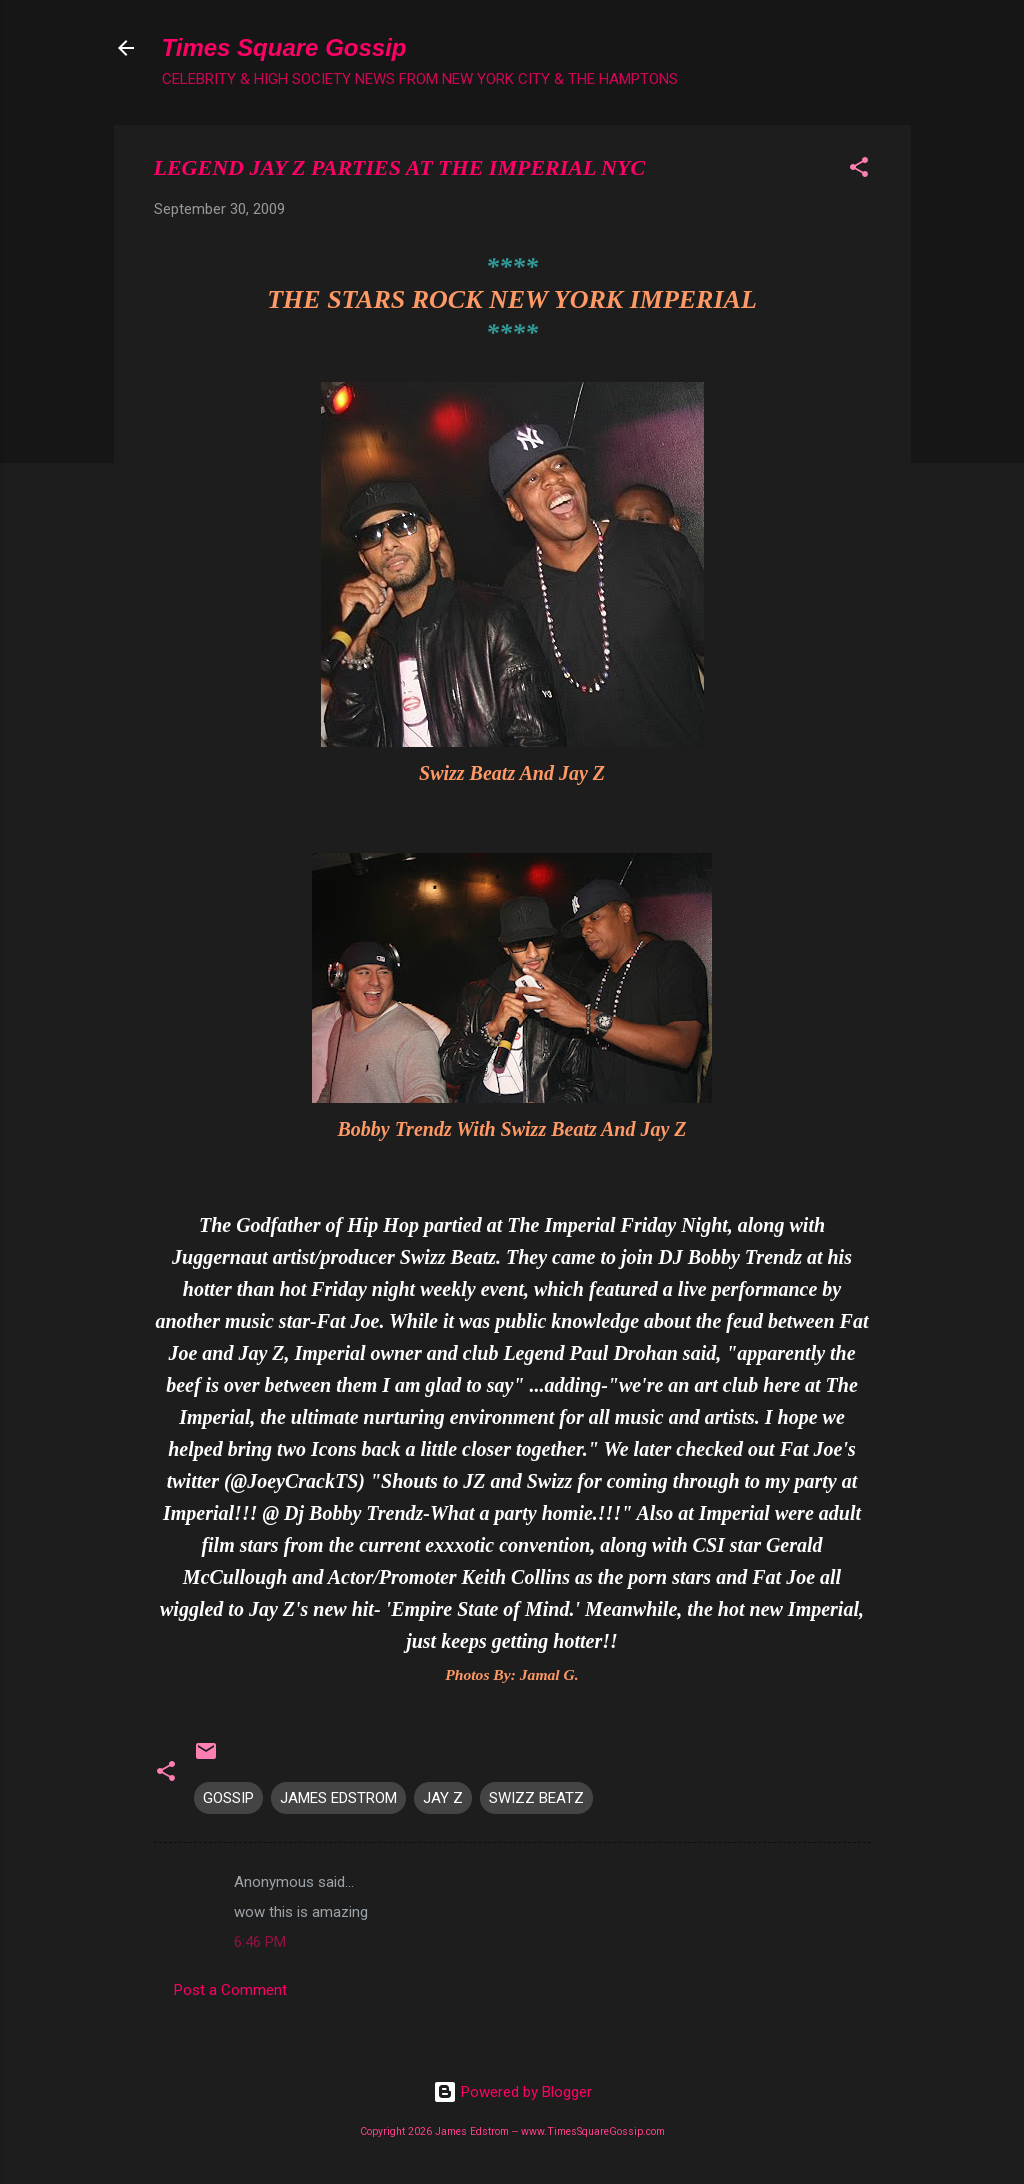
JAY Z (443, 1798)
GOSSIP (228, 1798)
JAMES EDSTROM (338, 1798)
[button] (859, 170)
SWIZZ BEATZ (536, 1798)
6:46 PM (260, 1942)
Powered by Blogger (512, 2092)
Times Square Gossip (284, 47)
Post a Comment (230, 1990)
